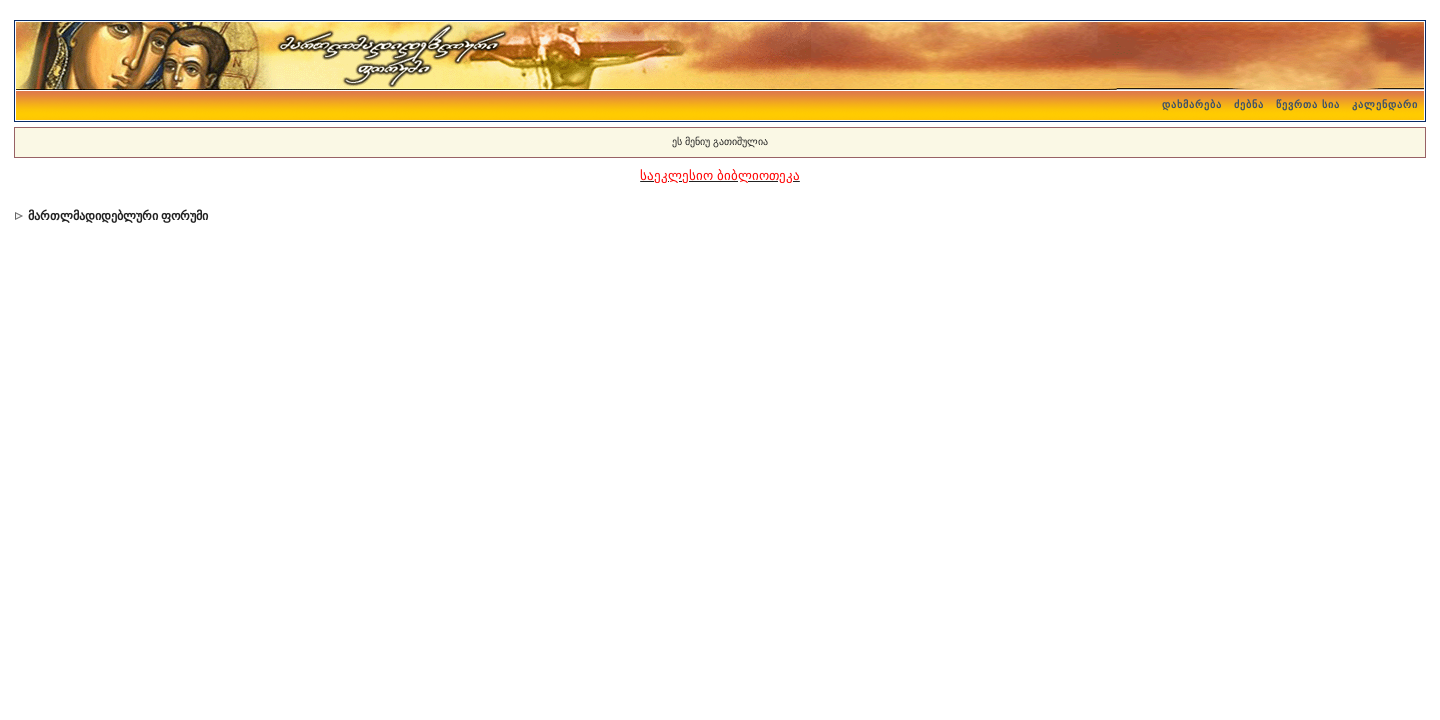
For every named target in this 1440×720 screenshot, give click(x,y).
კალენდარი (1385, 104)
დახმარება (1192, 104)
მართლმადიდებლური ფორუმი (118, 216)
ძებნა (1249, 104)
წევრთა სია (1308, 104)
